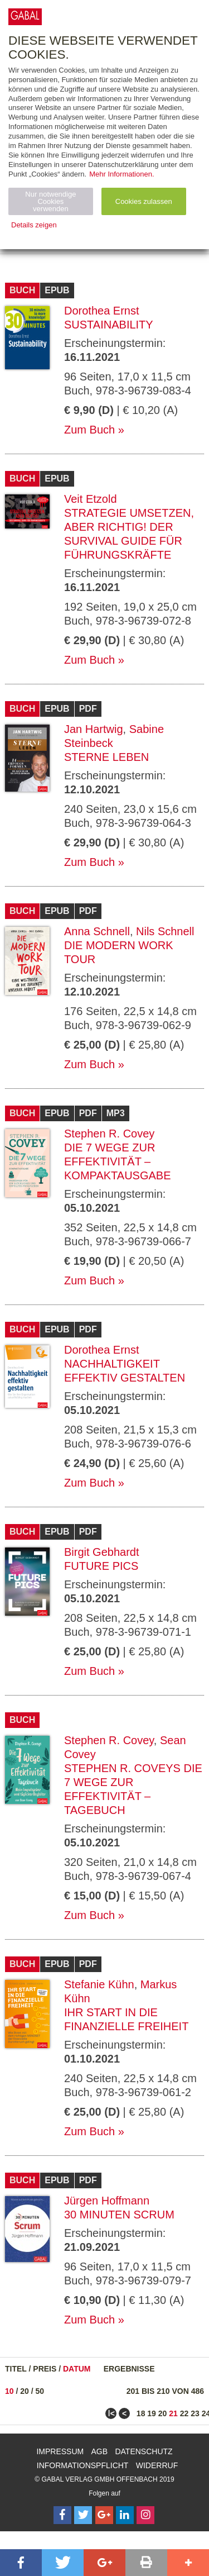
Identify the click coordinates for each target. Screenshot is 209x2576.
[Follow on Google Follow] (104, 2515)
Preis (44, 2368)
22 (184, 2413)
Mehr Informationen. (121, 174)
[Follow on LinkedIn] (125, 2515)
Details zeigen (34, 225)
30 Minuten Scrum (119, 2214)
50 (40, 2391)
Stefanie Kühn (99, 1984)
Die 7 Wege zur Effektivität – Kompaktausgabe (117, 1161)
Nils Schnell (165, 931)
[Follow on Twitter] (83, 2515)
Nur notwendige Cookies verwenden (50, 201)
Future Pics (101, 1566)
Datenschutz (143, 2451)
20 (24, 2391)
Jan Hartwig (93, 729)
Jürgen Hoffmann (106, 2200)
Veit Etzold (90, 499)
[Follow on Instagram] (145, 2515)
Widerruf (157, 2465)
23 (195, 2413)
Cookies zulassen (143, 201)
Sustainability (108, 324)
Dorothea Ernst (101, 310)
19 (151, 2413)
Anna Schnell (97, 931)
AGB (99, 2451)
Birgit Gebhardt (101, 1552)
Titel (16, 2368)
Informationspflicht (83, 2465)
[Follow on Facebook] (62, 2515)
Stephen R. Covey (109, 1133)
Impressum (60, 2451)
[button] (21, 2562)
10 (9, 2391)
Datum (77, 2368)
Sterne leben (106, 757)
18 (141, 2413)
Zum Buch (89, 429)
